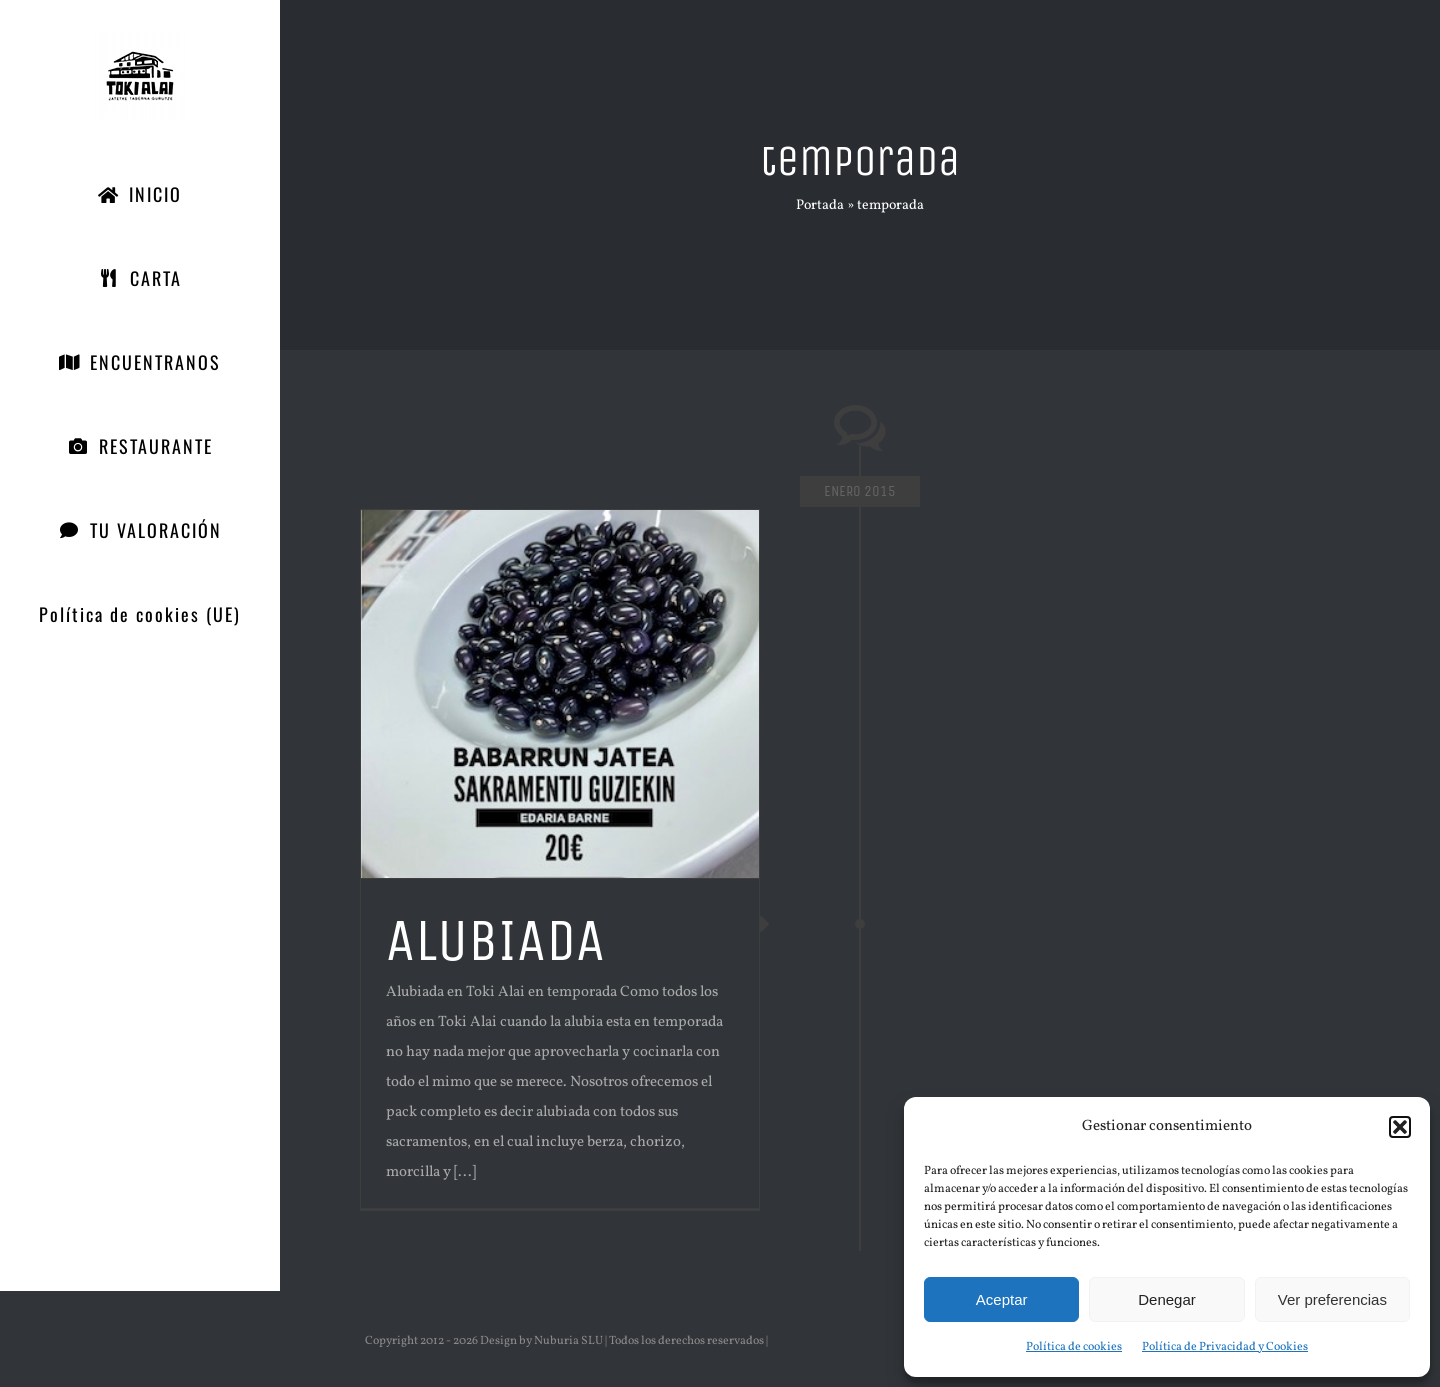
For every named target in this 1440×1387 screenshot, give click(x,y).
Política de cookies (1074, 1347)
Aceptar (1002, 1299)
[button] (1400, 1127)
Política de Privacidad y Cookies (1225, 1347)
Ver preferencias (1332, 1299)
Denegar (1167, 1299)
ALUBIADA (495, 940)
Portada (820, 205)
